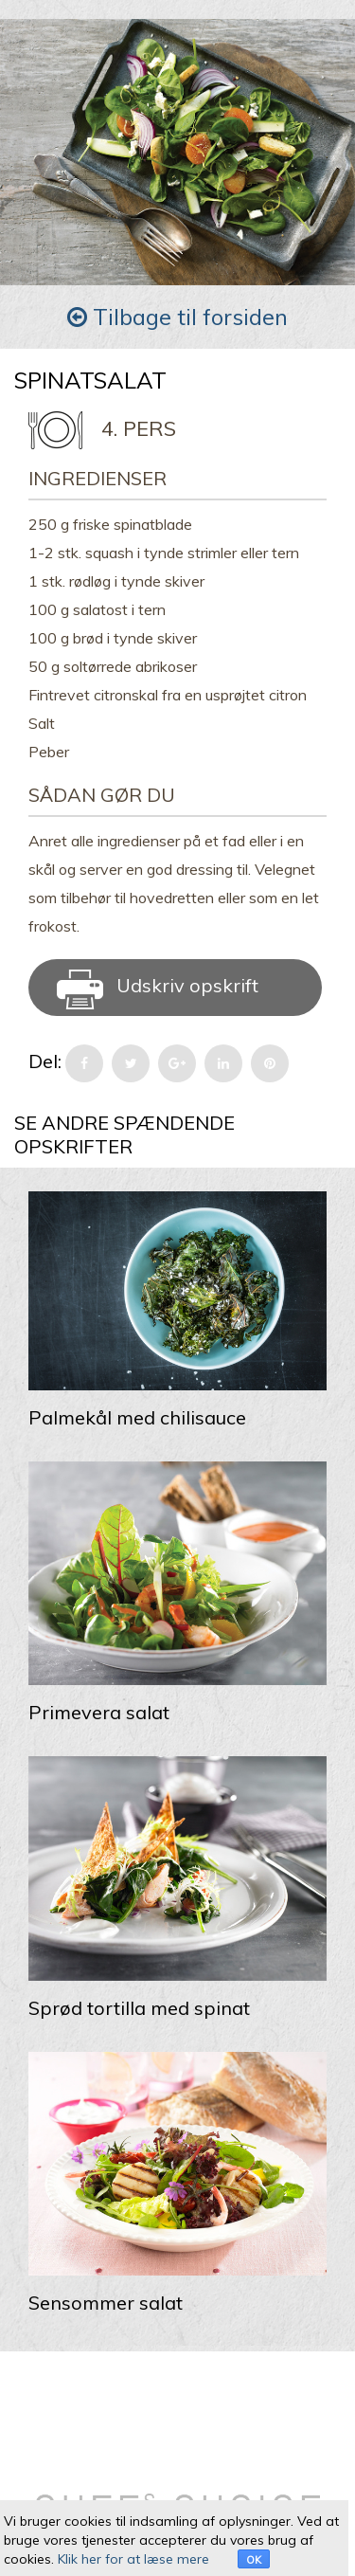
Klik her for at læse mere (133, 2558)
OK (253, 2560)
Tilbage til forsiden (177, 316)
